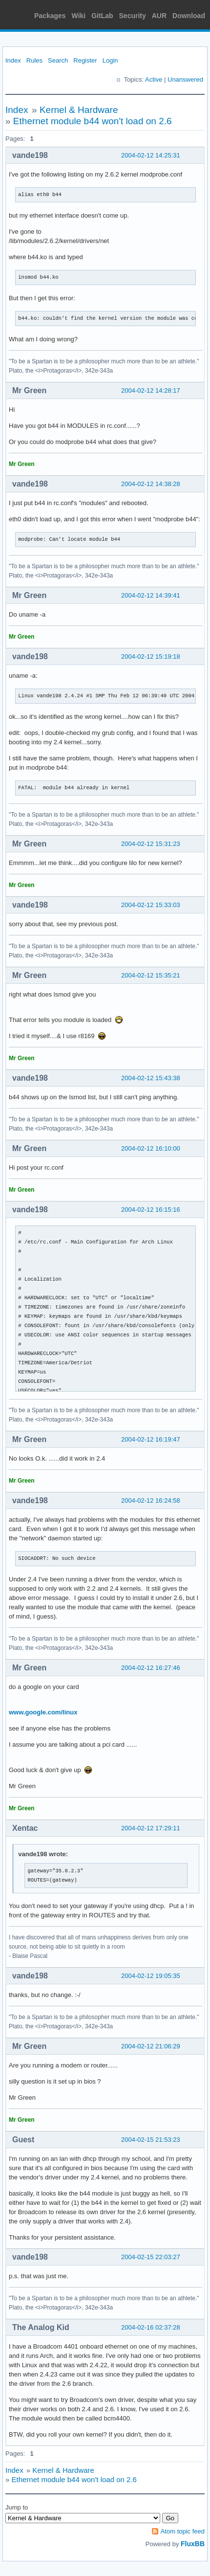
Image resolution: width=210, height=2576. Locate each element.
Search (58, 60)
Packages (50, 16)
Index (13, 60)
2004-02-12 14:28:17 (150, 390)
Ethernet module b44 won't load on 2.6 (92, 121)
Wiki (79, 16)
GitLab (102, 16)
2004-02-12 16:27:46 (150, 1667)
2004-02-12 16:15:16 (150, 1209)
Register (85, 60)
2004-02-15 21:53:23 (150, 2139)
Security (132, 16)
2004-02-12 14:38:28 (150, 484)
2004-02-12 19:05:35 (150, 1975)
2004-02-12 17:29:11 (150, 1828)
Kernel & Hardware (79, 110)
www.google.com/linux (43, 1712)
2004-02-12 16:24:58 (150, 1500)
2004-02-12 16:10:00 (150, 1148)
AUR (159, 16)
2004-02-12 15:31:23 (150, 843)
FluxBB (193, 2544)
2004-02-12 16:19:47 (150, 1439)
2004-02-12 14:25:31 (150, 155)
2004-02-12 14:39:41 (150, 595)
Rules (34, 60)
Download (188, 16)
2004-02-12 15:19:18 (150, 656)
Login (110, 60)
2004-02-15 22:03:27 (150, 2257)
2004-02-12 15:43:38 (150, 1078)
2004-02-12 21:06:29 (150, 2046)
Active (153, 79)
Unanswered (185, 79)
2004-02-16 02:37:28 (150, 2327)
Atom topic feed (183, 2531)
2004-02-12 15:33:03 (150, 905)
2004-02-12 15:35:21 (150, 975)
